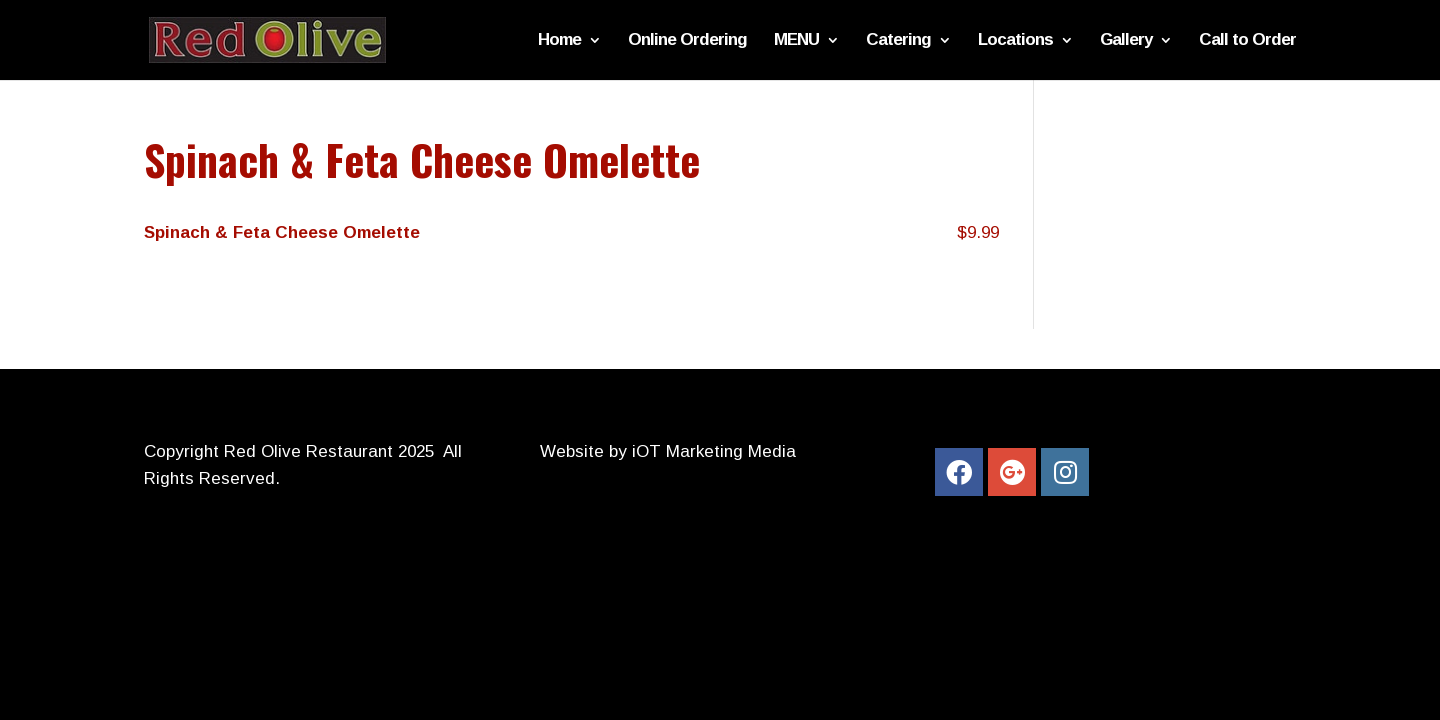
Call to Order (1247, 41)
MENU (796, 41)
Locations (1015, 41)
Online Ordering (687, 41)
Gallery (1126, 41)
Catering (898, 41)
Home (559, 41)
